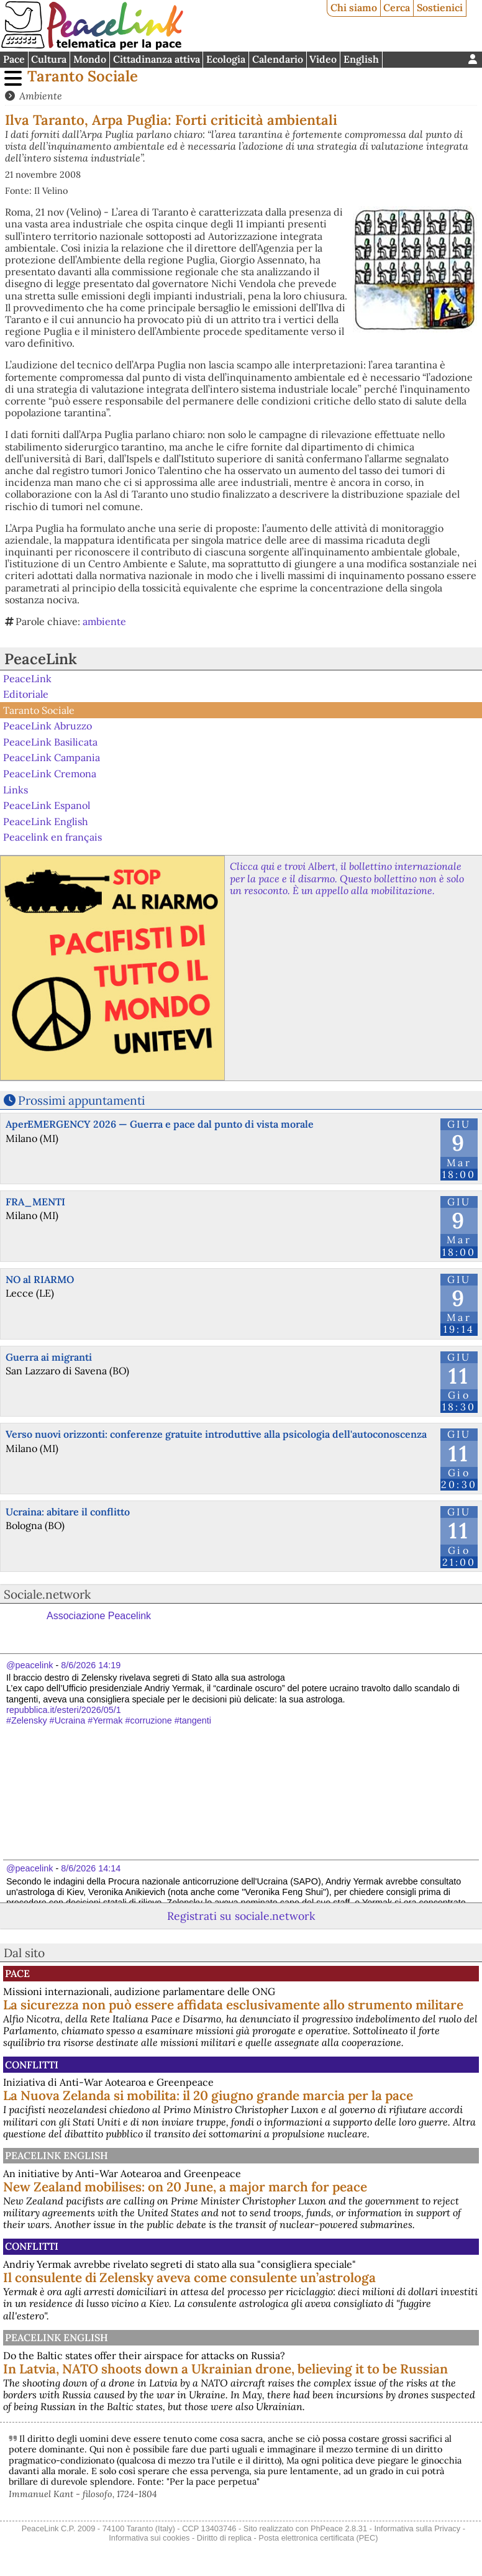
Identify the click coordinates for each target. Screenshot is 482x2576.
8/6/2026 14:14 (90, 1868)
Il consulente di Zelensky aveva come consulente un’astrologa (189, 2277)
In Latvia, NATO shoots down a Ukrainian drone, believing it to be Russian (225, 2368)
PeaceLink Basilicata (50, 742)
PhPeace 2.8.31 (339, 2528)
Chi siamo (353, 7)
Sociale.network (47, 1594)
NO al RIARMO (40, 1279)
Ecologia (225, 59)
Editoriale (25, 694)
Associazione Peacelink (99, 1615)
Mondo (89, 59)
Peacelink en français (52, 837)
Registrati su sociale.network (241, 1916)
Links (15, 789)
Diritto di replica (224, 2537)
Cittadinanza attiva (156, 59)
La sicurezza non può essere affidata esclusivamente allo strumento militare (233, 2004)
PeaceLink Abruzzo (47, 725)
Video (323, 59)
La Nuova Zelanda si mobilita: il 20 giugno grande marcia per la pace (208, 2095)
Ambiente (40, 95)
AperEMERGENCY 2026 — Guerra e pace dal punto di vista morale (160, 1124)
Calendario (277, 59)
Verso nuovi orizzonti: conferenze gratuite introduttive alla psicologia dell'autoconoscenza (216, 1434)
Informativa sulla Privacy (417, 2528)
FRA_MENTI (35, 1201)
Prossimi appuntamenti (81, 1100)
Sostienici (440, 7)
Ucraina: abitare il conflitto (68, 1511)
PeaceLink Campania (51, 757)
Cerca (396, 7)
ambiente (104, 621)
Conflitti (31, 2064)
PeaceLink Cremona (49, 773)
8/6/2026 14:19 (90, 1665)
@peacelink (29, 1665)
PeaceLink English (45, 821)
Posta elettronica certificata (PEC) (318, 2537)
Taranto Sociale (82, 76)
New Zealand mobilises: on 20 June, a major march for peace (185, 2186)
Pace (14, 59)
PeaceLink (40, 659)
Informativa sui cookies (149, 2537)
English (361, 59)
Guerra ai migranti (49, 1357)
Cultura (48, 59)
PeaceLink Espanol (46, 805)
